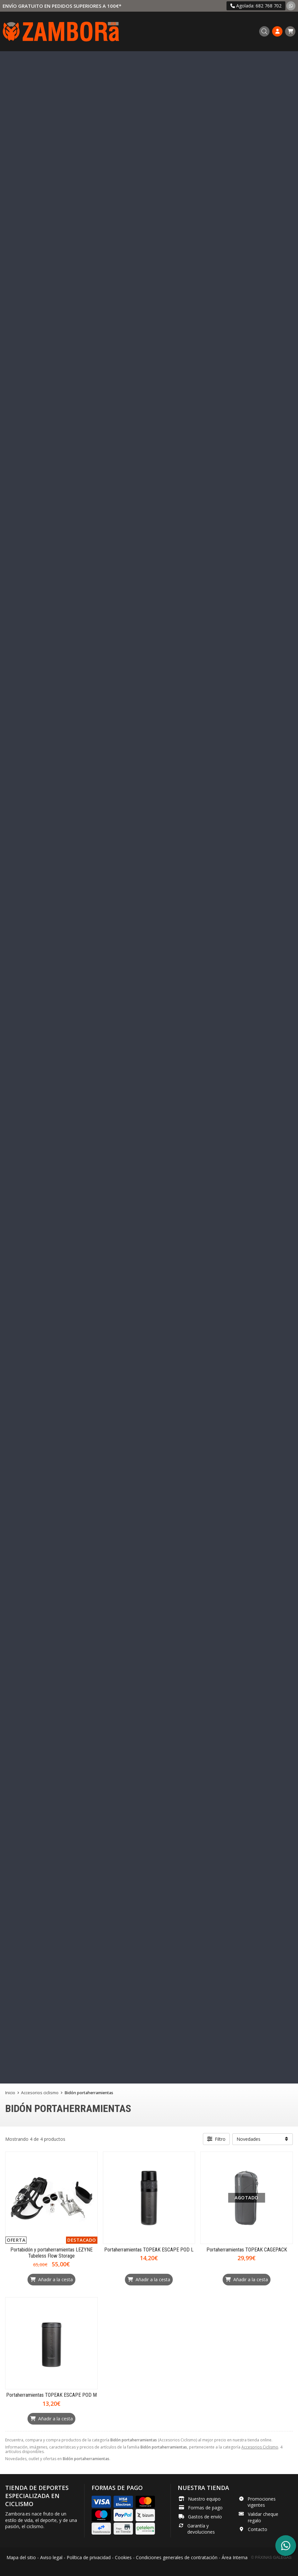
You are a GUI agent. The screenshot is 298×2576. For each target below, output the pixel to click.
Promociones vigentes (262, 2502)
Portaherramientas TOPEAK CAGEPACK (246, 2250)
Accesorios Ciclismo (259, 2447)
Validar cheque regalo (263, 2517)
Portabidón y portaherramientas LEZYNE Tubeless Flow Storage (51, 2253)
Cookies (123, 2557)
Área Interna (235, 2557)
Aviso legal (51, 2557)
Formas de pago (205, 2507)
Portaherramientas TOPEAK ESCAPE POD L (148, 2250)
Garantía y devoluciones (201, 2529)
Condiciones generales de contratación (176, 2557)
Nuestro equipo (204, 2499)
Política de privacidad (89, 2557)
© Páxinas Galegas (271, 2557)
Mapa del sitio (21, 2557)
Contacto (257, 2529)
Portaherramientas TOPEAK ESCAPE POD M (51, 2395)
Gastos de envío (205, 2517)
